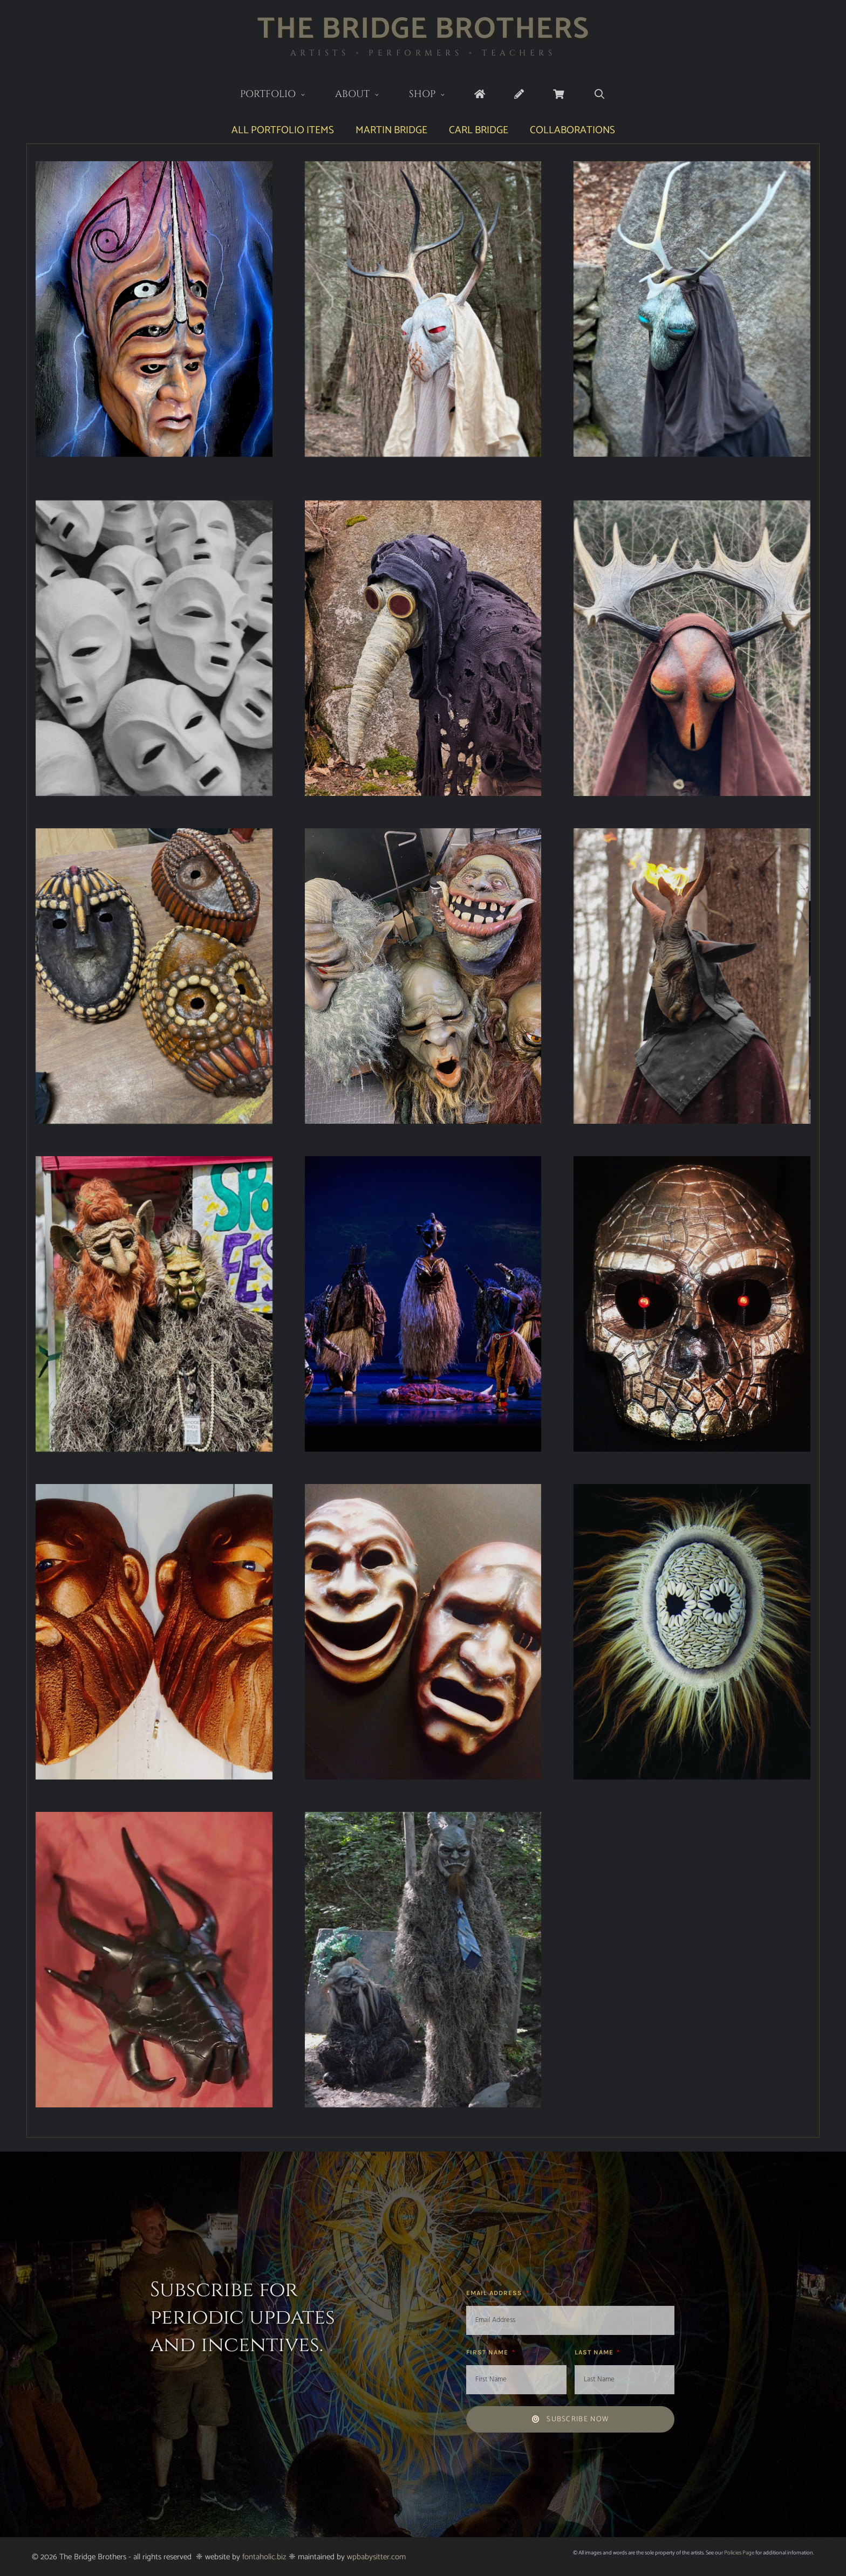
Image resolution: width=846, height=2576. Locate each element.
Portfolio (280, 95)
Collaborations (572, 130)
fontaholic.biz (264, 2557)
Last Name (595, 2352)
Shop (434, 95)
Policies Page (739, 2553)
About (364, 95)
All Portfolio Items (282, 130)
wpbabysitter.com (376, 2557)
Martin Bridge (391, 130)
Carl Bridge (478, 130)
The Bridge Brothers (423, 29)
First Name (488, 2352)
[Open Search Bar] (599, 95)
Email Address (495, 2293)
